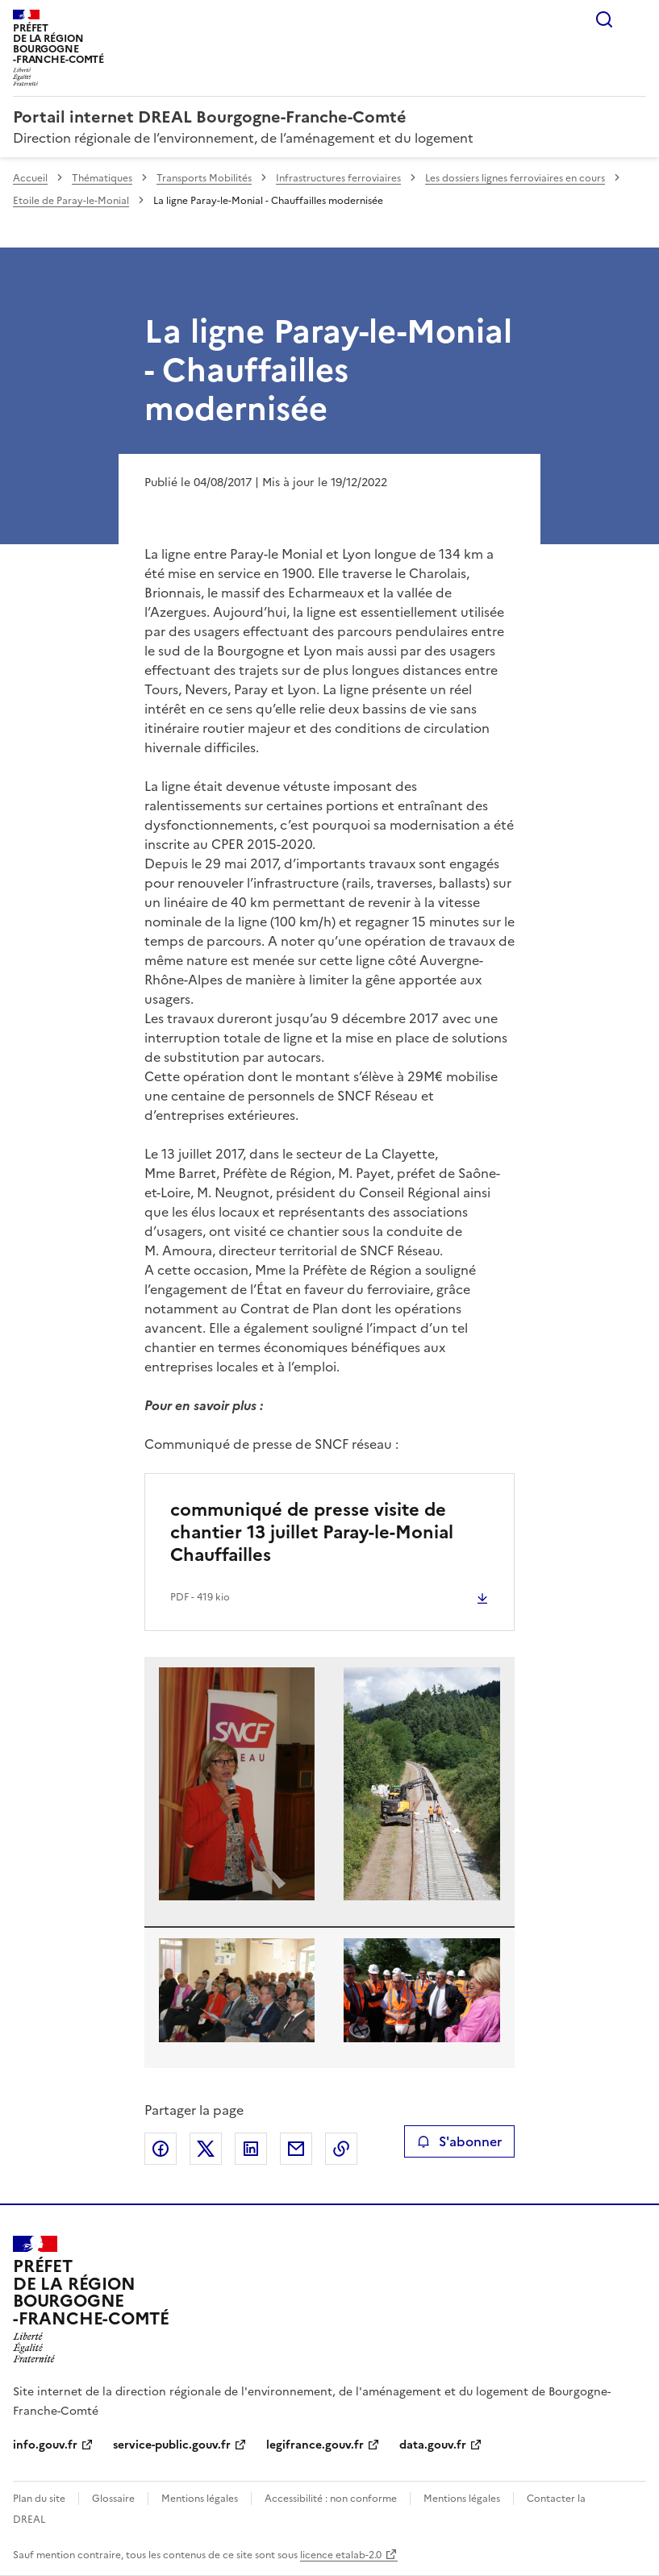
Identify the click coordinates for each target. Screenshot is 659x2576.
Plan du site (39, 2498)
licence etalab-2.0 (341, 2555)
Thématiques (102, 178)
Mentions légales (199, 2498)
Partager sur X (206, 2149)
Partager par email (296, 2149)
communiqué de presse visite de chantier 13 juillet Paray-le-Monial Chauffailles (311, 1532)
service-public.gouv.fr (172, 2445)
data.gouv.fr (432, 2445)
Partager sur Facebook (160, 2149)
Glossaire (113, 2498)
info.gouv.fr (45, 2445)
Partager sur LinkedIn (251, 2149)
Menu (636, 19)
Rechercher (604, 19)
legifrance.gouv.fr (315, 2445)
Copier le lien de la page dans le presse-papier (341, 2149)
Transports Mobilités (204, 178)
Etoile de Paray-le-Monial (71, 201)
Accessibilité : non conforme (331, 2498)
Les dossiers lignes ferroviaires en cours (515, 178)
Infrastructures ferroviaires (338, 178)
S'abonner (459, 2141)
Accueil (30, 178)
